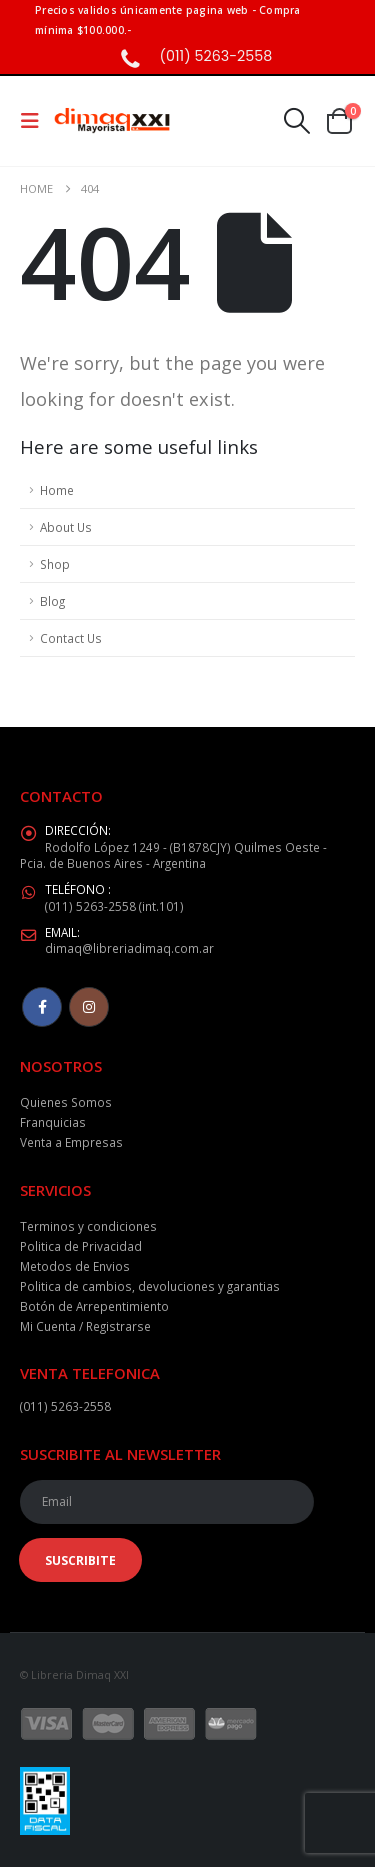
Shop (55, 564)
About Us (66, 527)
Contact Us (71, 638)
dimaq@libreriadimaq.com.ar (129, 948)
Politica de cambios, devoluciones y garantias (150, 1286)
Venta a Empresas (71, 1142)
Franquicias (53, 1122)
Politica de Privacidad (81, 1246)
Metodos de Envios (75, 1266)
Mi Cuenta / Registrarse (85, 1326)
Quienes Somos (66, 1102)
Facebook (42, 1007)
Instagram (89, 1007)
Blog (52, 601)
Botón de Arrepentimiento (94, 1306)
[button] (36, 121)
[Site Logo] (112, 121)
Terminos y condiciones (88, 1226)
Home (57, 490)
